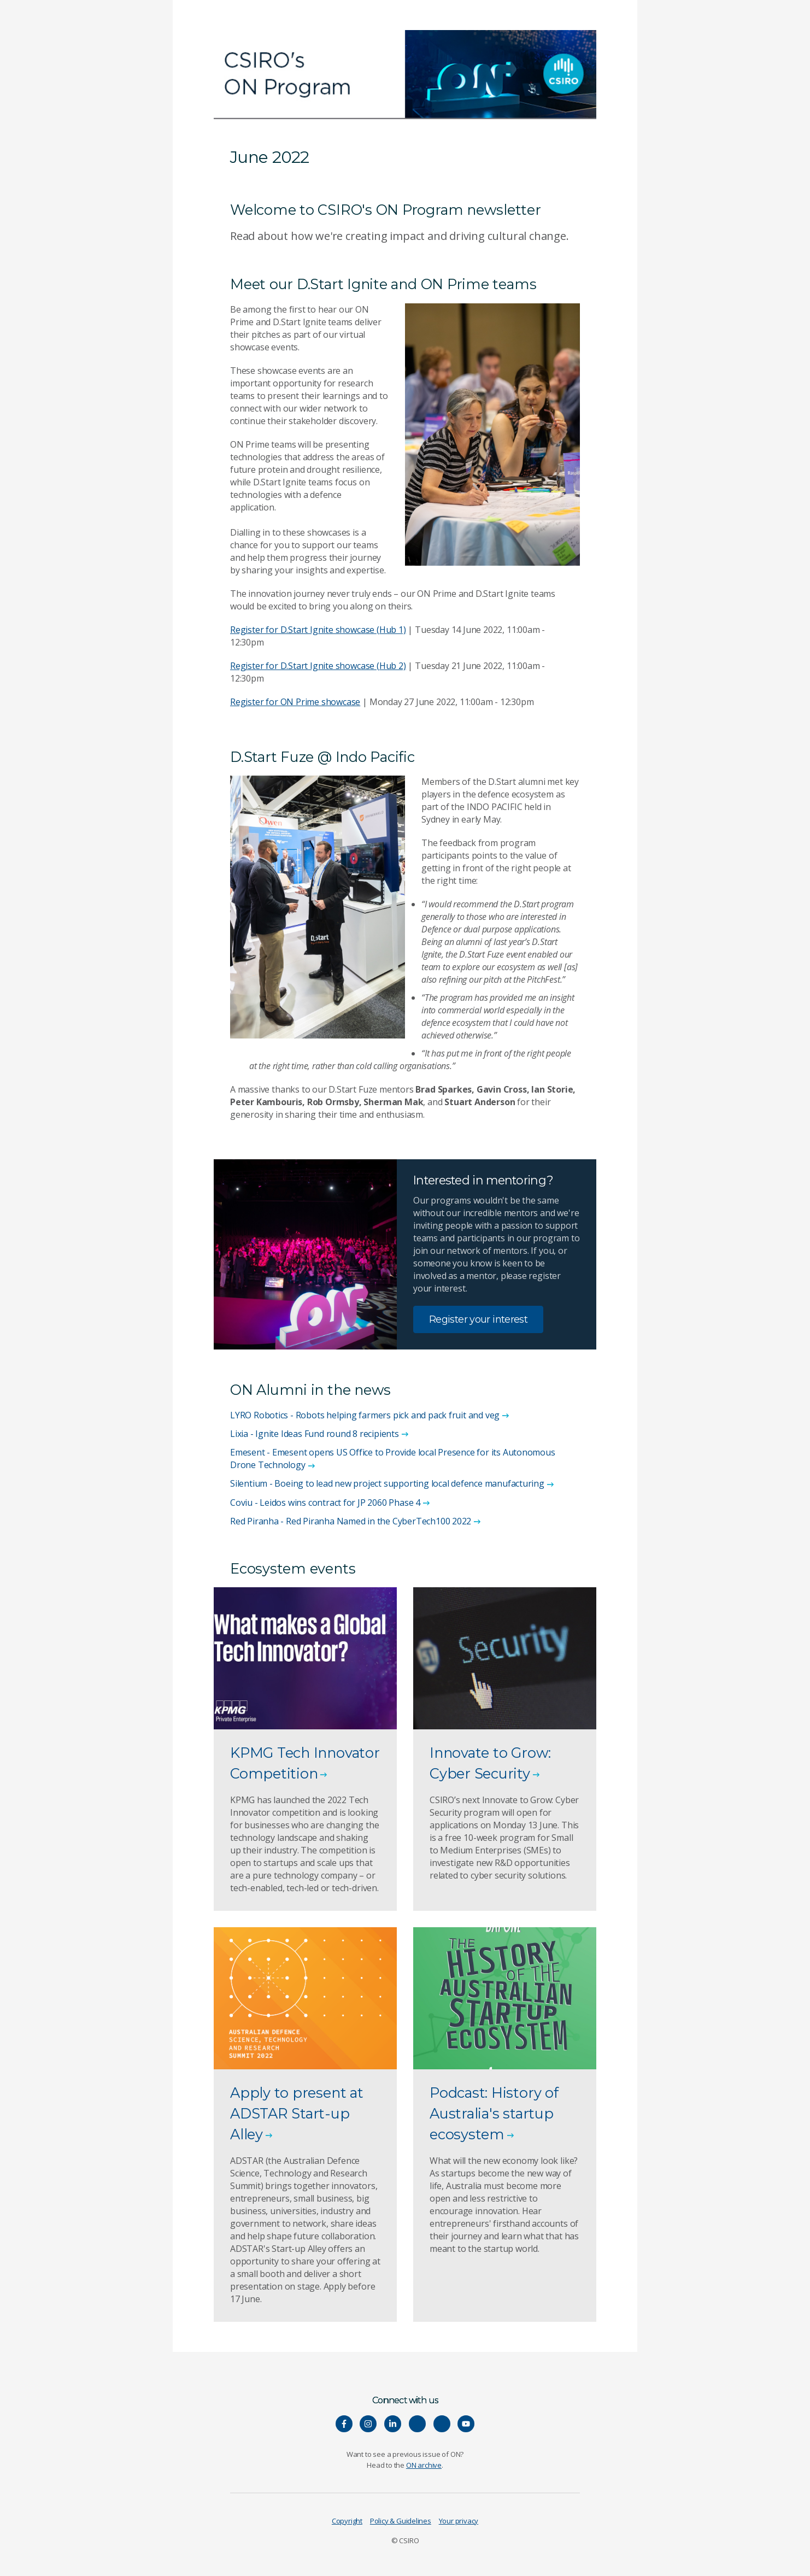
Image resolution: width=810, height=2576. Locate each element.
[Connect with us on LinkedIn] (392, 2423)
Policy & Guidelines (400, 2521)
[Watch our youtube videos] (465, 2423)
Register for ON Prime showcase (295, 702)
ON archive (424, 2465)
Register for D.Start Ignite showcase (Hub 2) (318, 666)
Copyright (347, 2521)
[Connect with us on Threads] (441, 2423)
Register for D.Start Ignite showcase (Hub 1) (318, 630)
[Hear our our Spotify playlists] (417, 2423)
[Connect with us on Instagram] (368, 2423)
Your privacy (458, 2521)
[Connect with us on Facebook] (344, 2423)
